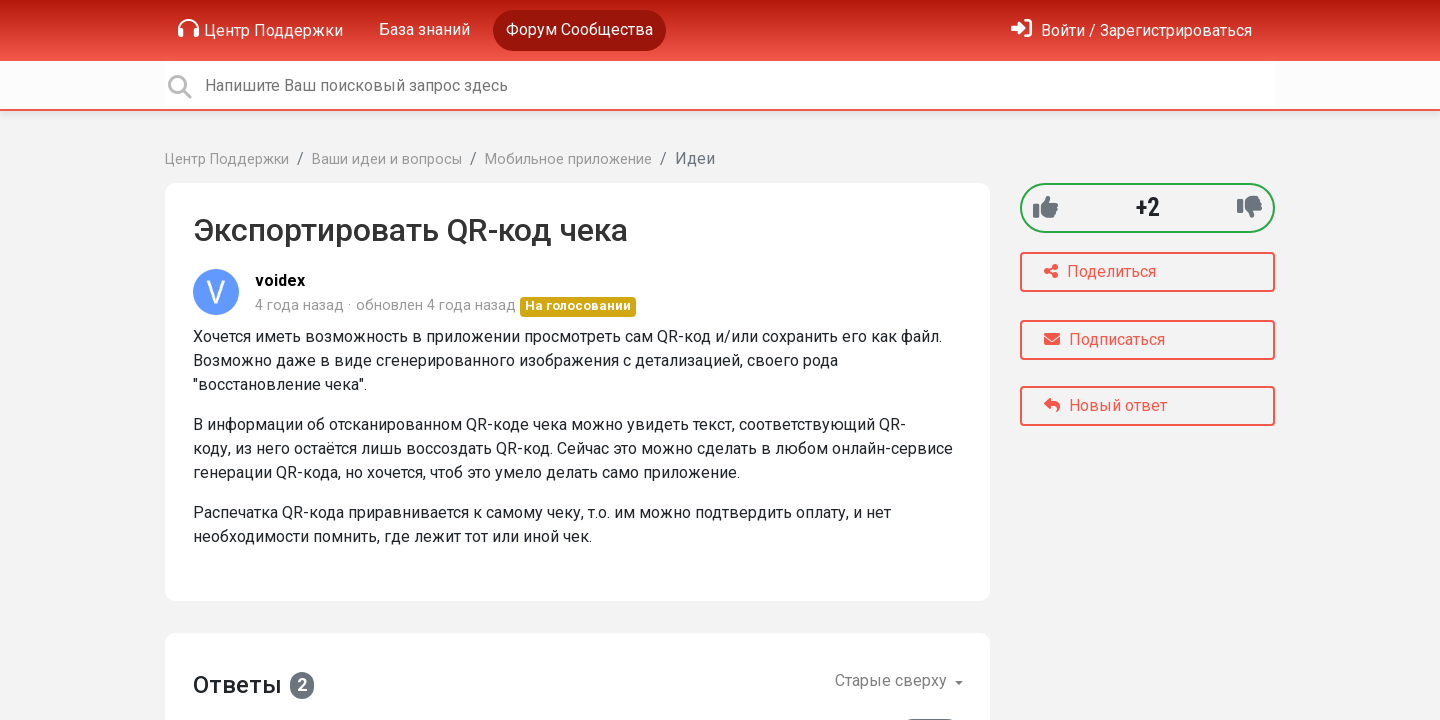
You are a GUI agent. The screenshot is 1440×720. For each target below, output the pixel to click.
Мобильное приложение (568, 159)
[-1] (1249, 207)
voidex (280, 280)
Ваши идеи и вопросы (387, 159)
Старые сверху (893, 680)
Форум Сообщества (579, 29)
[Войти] (1131, 30)
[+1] (1045, 207)
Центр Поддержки (260, 29)
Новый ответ (1105, 405)
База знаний (424, 29)
